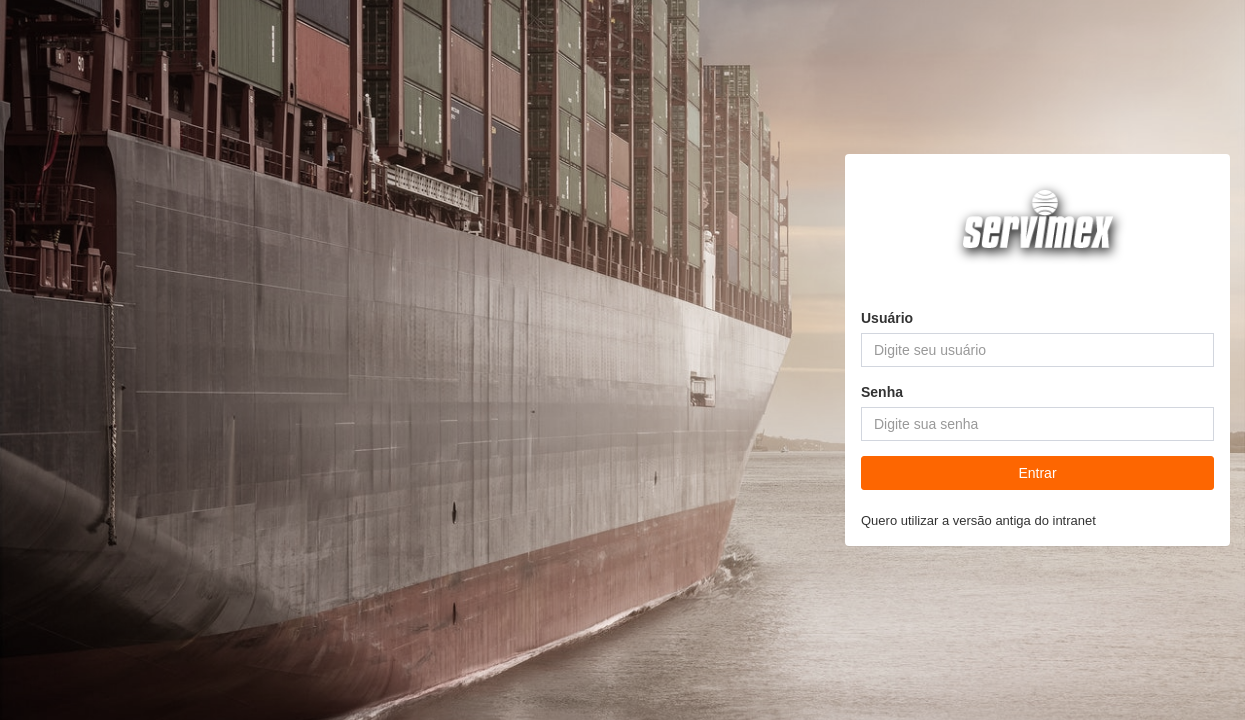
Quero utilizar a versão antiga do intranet (978, 520)
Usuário (887, 318)
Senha (882, 392)
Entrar (1037, 473)
